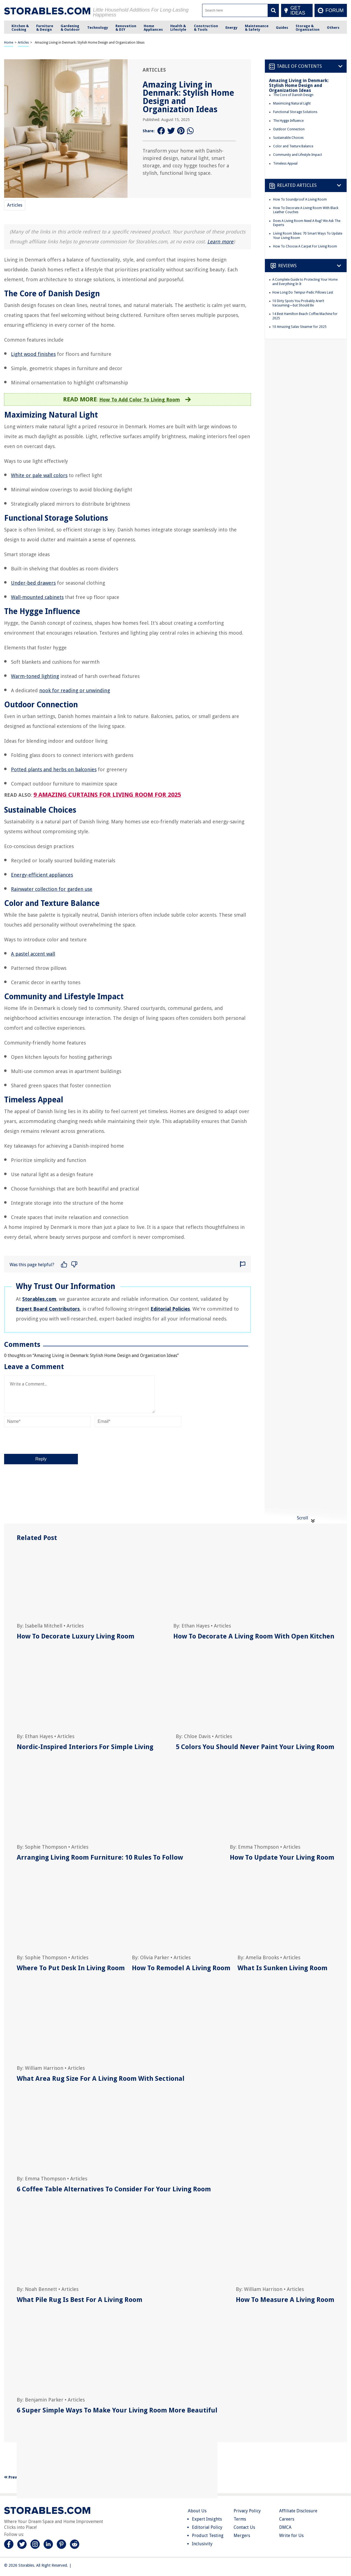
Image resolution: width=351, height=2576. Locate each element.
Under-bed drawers (33, 583)
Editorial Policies (170, 1309)
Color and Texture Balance (293, 146)
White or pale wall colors (39, 475)
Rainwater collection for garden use (51, 889)
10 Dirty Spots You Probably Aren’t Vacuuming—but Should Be (298, 303)
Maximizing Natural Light (292, 103)
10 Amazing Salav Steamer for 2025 (299, 327)
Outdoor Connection (289, 129)
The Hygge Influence (288, 121)
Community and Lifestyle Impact (297, 155)
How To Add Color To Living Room (139, 399)
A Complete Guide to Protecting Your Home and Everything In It (305, 282)
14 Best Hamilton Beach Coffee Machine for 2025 (305, 316)
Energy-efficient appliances (42, 875)
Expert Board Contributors (48, 1309)
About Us (197, 2510)
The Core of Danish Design (293, 95)
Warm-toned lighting (35, 676)
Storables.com (39, 1299)
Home (8, 42)
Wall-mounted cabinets (37, 597)
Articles (23, 42)
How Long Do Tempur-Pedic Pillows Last (302, 292)
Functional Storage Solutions (295, 112)
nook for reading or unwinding (74, 690)
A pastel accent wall (33, 954)
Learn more (220, 241)
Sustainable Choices (288, 138)
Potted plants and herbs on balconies (54, 769)
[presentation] (45, 1440)
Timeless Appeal (285, 163)
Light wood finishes (33, 354)
